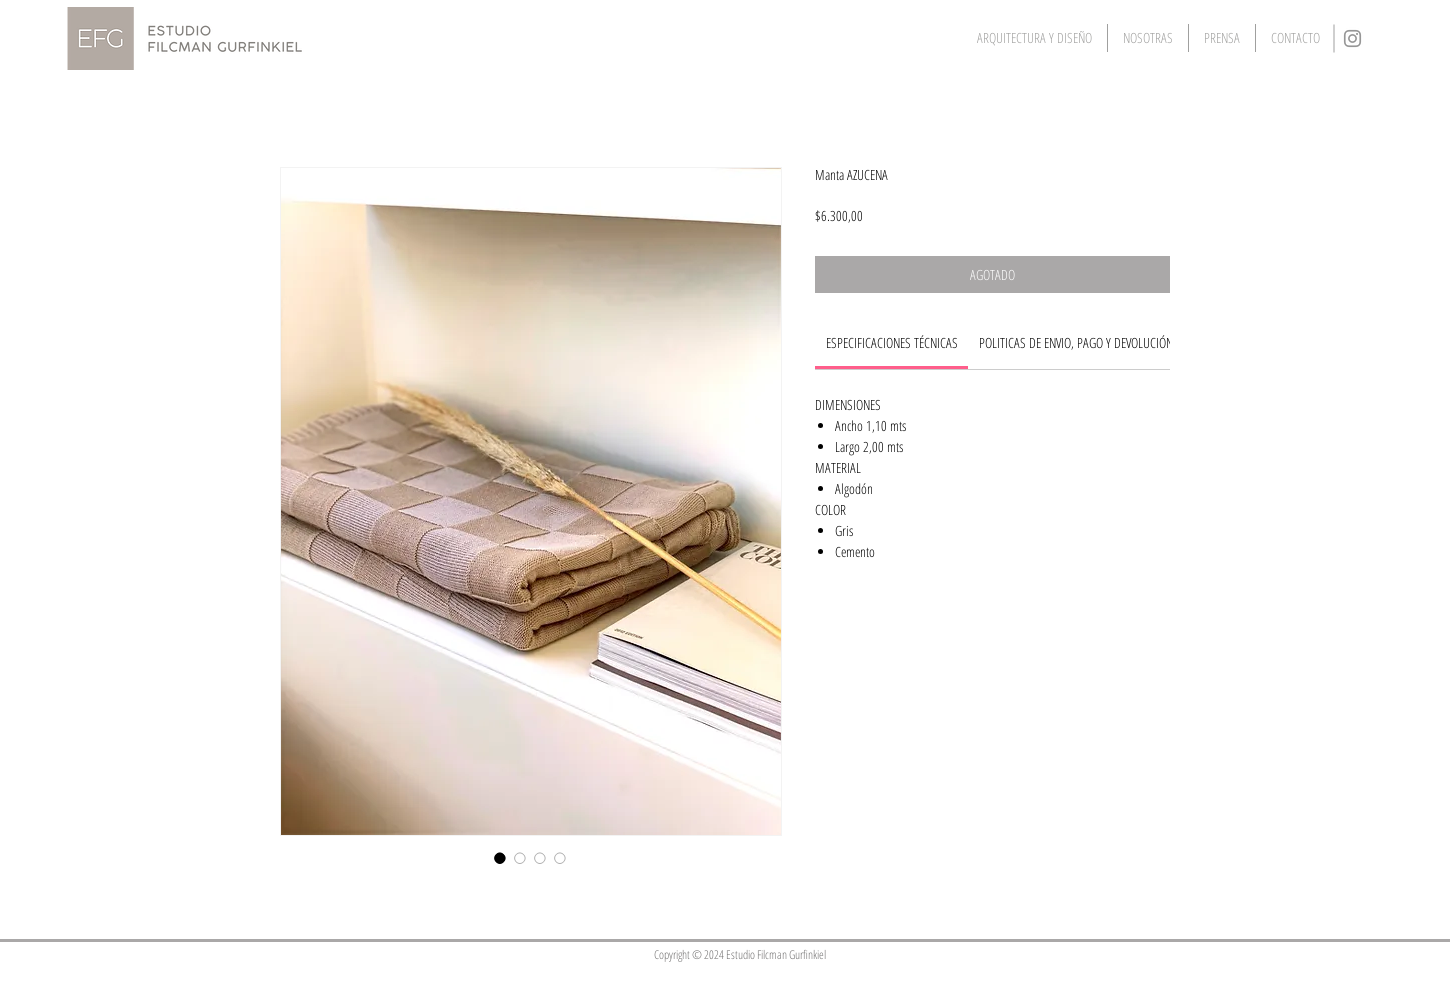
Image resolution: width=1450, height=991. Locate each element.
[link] (892, 342)
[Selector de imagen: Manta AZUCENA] (500, 858)
